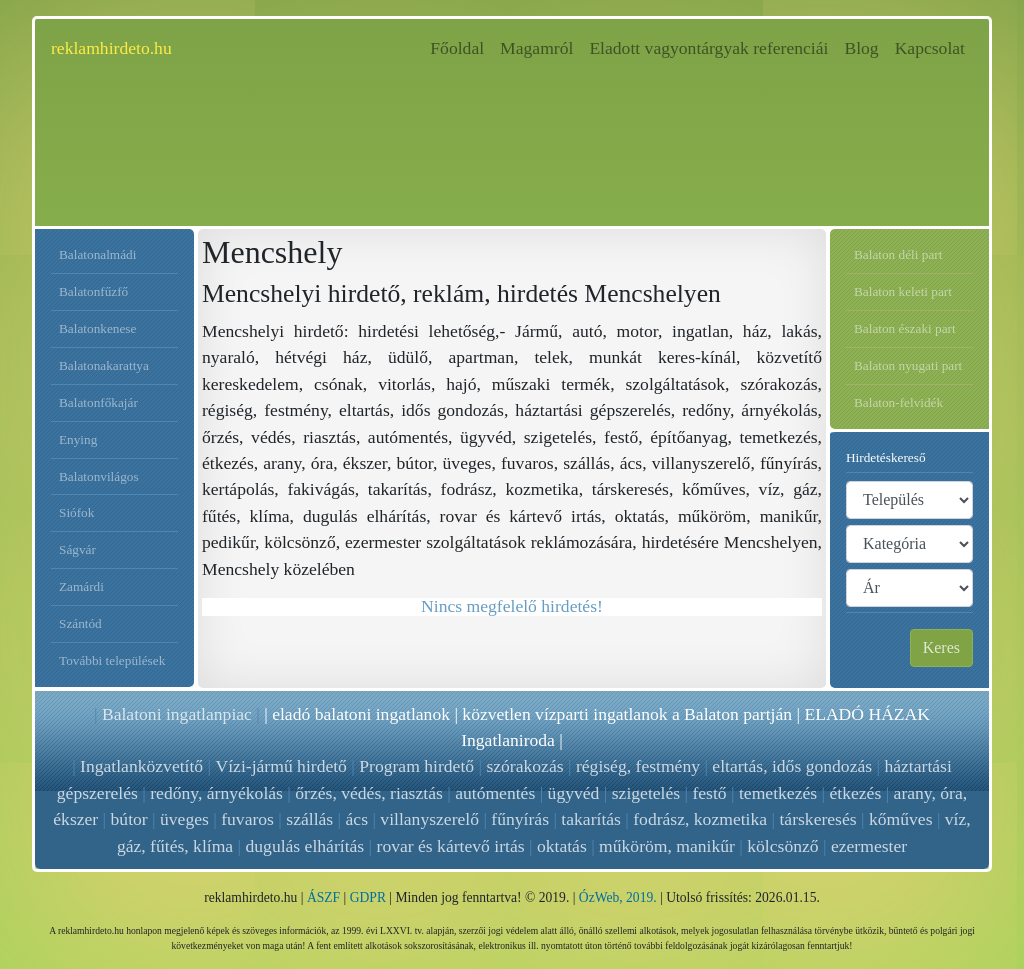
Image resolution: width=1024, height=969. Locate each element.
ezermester (869, 846)
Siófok (76, 512)
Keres (941, 647)
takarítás (591, 819)
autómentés (495, 793)
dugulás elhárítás (304, 846)
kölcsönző (782, 846)
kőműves (901, 819)
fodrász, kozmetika (700, 819)
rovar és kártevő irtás (451, 846)
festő (709, 793)
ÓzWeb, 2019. (618, 897)
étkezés (855, 793)
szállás (309, 819)
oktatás (562, 846)
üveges (184, 819)
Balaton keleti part (903, 291)
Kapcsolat (930, 48)
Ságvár (77, 549)
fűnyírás (520, 819)
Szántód (80, 623)
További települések (112, 660)
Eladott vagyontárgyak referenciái (708, 48)
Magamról (536, 48)
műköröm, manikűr (667, 846)
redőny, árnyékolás (216, 793)
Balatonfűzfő (93, 291)
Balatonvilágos (99, 476)
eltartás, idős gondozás (792, 766)
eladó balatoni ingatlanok (361, 714)
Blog (861, 48)
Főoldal (461, 46)
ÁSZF (323, 897)
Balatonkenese (97, 328)
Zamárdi (81, 586)
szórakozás (524, 766)
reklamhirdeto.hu (111, 48)
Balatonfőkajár (98, 402)
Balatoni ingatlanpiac (177, 714)
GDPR (368, 897)
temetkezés (778, 793)
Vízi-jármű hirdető (280, 766)
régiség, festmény (638, 766)
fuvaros (247, 819)
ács (357, 819)
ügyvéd (574, 793)
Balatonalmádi (97, 254)
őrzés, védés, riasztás (369, 793)
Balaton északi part (905, 328)
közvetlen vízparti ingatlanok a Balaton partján (627, 714)
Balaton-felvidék (898, 402)
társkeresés (817, 819)
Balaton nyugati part (908, 365)
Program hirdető (416, 766)
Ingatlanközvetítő (141, 766)
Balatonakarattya (104, 365)
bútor (129, 819)
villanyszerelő (429, 819)
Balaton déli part (898, 254)
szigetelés (646, 793)
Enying (78, 439)
